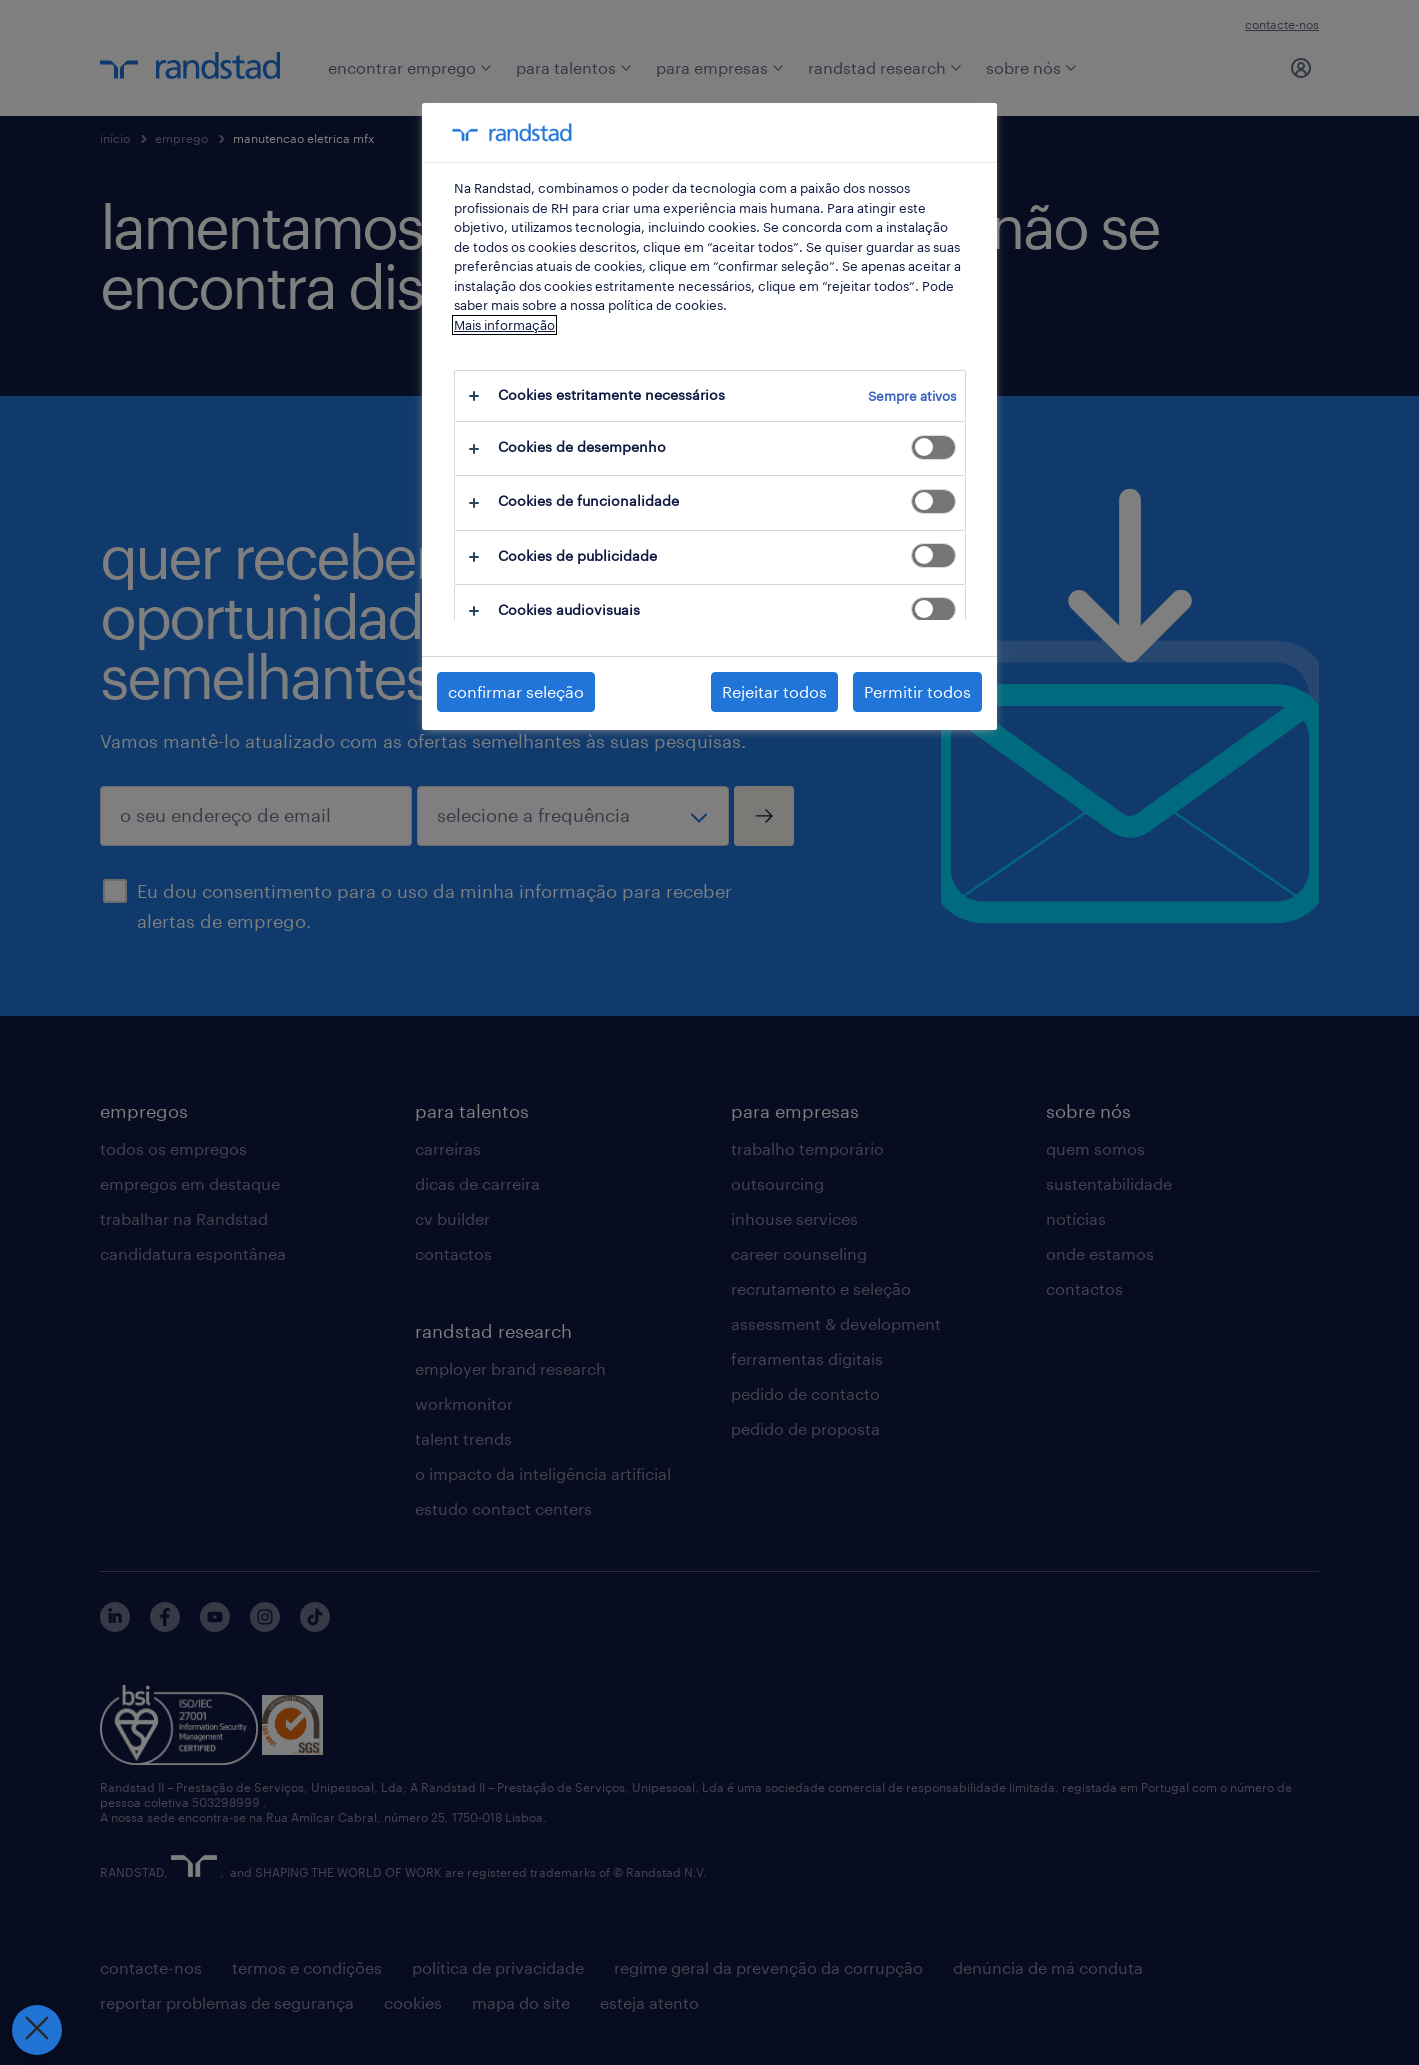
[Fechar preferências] (25, 2030)
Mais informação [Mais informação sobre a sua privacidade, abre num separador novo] (504, 325)
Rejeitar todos (774, 691)
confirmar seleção (516, 691)
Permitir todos (917, 691)
